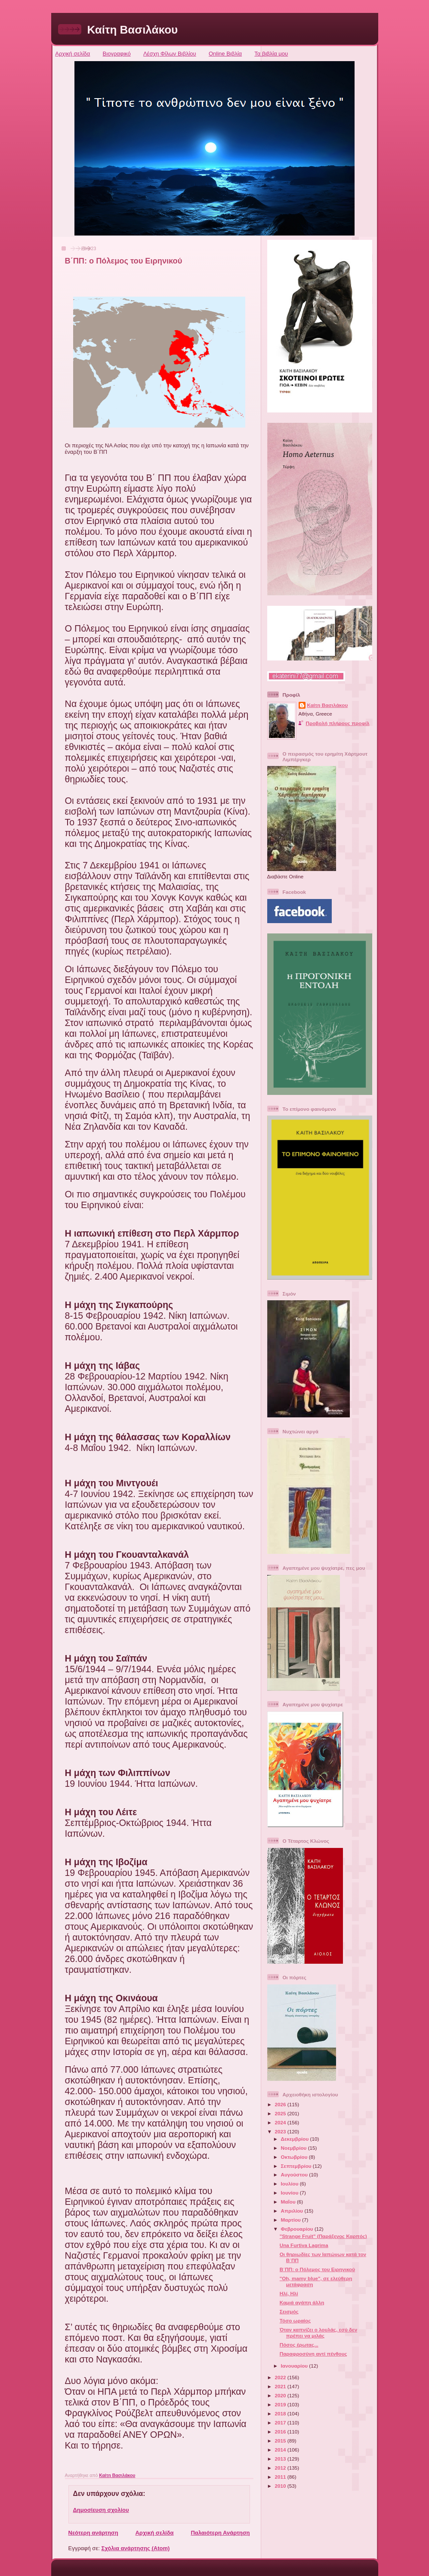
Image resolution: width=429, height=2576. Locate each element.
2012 (281, 2468)
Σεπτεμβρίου (297, 2166)
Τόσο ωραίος (295, 2320)
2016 (281, 2431)
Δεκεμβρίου (295, 2139)
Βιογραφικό (117, 53)
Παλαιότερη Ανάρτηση (220, 2533)
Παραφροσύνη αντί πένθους (313, 2353)
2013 (281, 2458)
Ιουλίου (290, 2183)
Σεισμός (289, 2311)
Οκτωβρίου (295, 2157)
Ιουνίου (290, 2192)
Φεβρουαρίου (298, 2229)
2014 (281, 2449)
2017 (281, 2422)
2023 (281, 2131)
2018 (281, 2413)
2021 (281, 2386)
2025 (281, 2113)
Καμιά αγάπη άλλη (302, 2302)
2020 (281, 2395)
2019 (281, 2404)
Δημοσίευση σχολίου (101, 2510)
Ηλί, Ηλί (289, 2293)
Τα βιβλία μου (271, 53)
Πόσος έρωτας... (299, 2344)
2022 (281, 2377)
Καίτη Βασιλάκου (132, 29)
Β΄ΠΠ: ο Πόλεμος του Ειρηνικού (317, 2269)
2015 (281, 2440)
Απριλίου (293, 2210)
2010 (281, 2486)
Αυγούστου (295, 2174)
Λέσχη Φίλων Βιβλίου (169, 53)
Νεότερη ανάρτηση (93, 2533)
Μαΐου (289, 2201)
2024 (281, 2122)
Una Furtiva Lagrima (304, 2245)
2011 (281, 2477)
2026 (281, 2104)
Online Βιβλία (225, 53)
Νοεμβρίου (294, 2148)
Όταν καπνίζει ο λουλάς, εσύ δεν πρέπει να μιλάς (318, 2332)
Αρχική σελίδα (72, 53)
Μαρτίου (291, 2220)
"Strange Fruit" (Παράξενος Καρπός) (323, 2236)
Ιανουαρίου (295, 2365)
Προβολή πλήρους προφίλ (338, 723)
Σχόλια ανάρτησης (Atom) (135, 2548)
